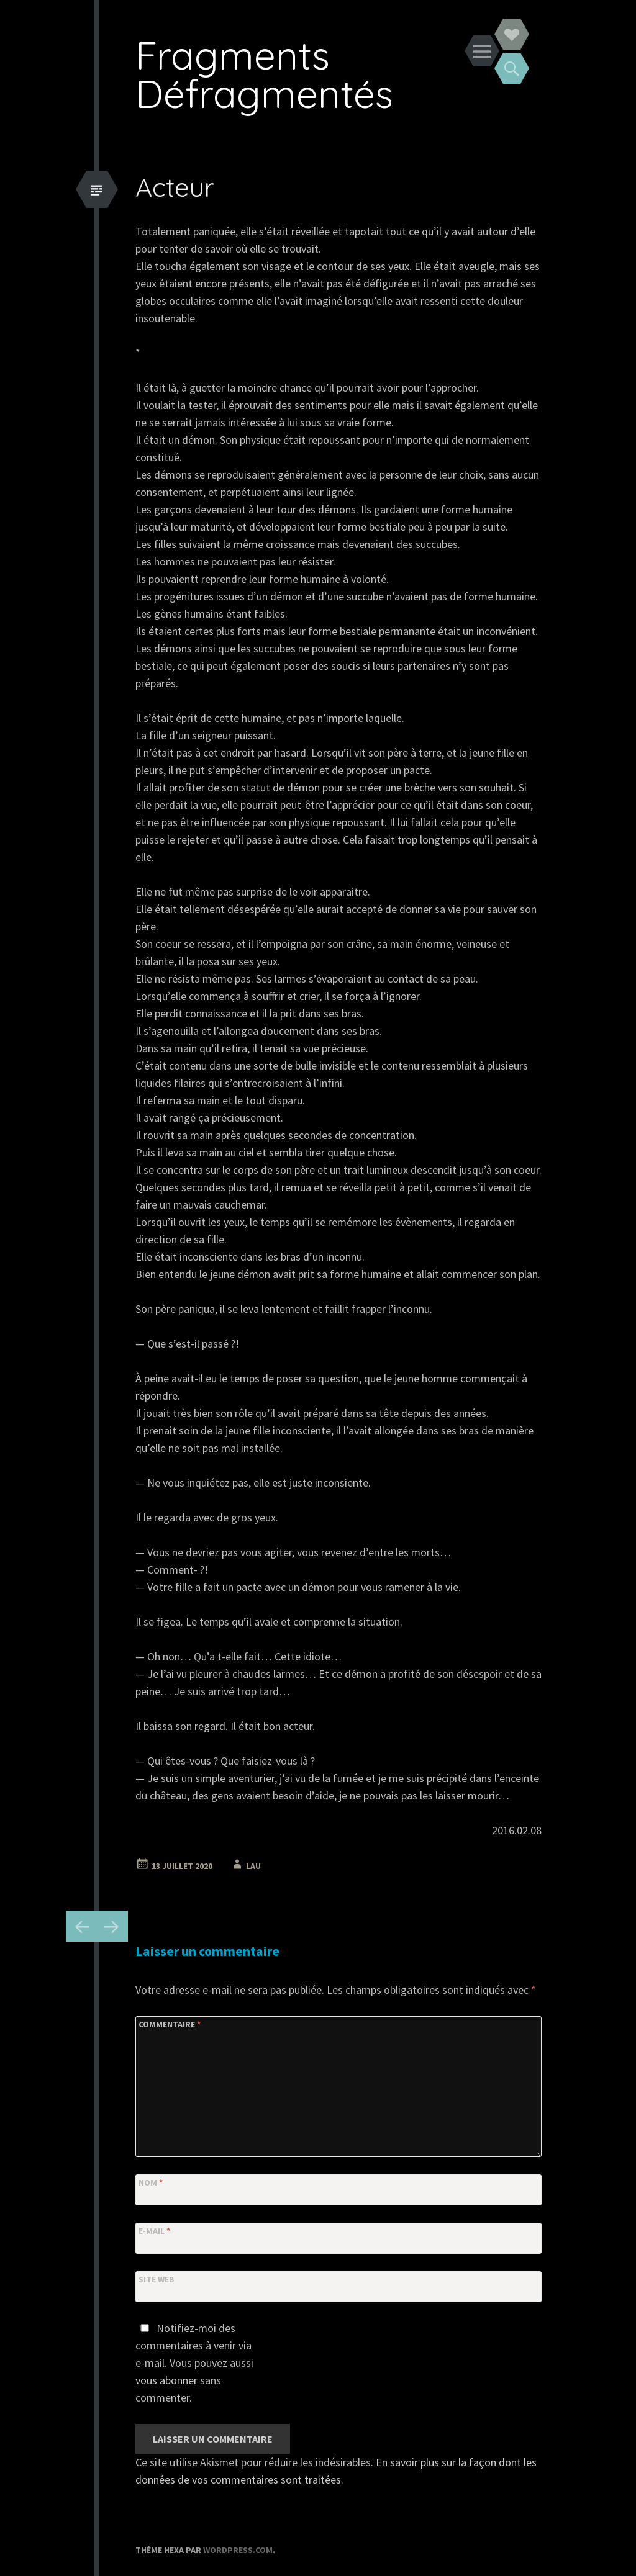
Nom (151, 2182)
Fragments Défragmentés (264, 74)
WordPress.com (238, 2550)
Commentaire (170, 2024)
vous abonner (166, 2380)
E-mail (154, 2230)
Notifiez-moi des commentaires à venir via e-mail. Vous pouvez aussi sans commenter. (194, 2363)
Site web (157, 2279)
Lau (253, 1865)
